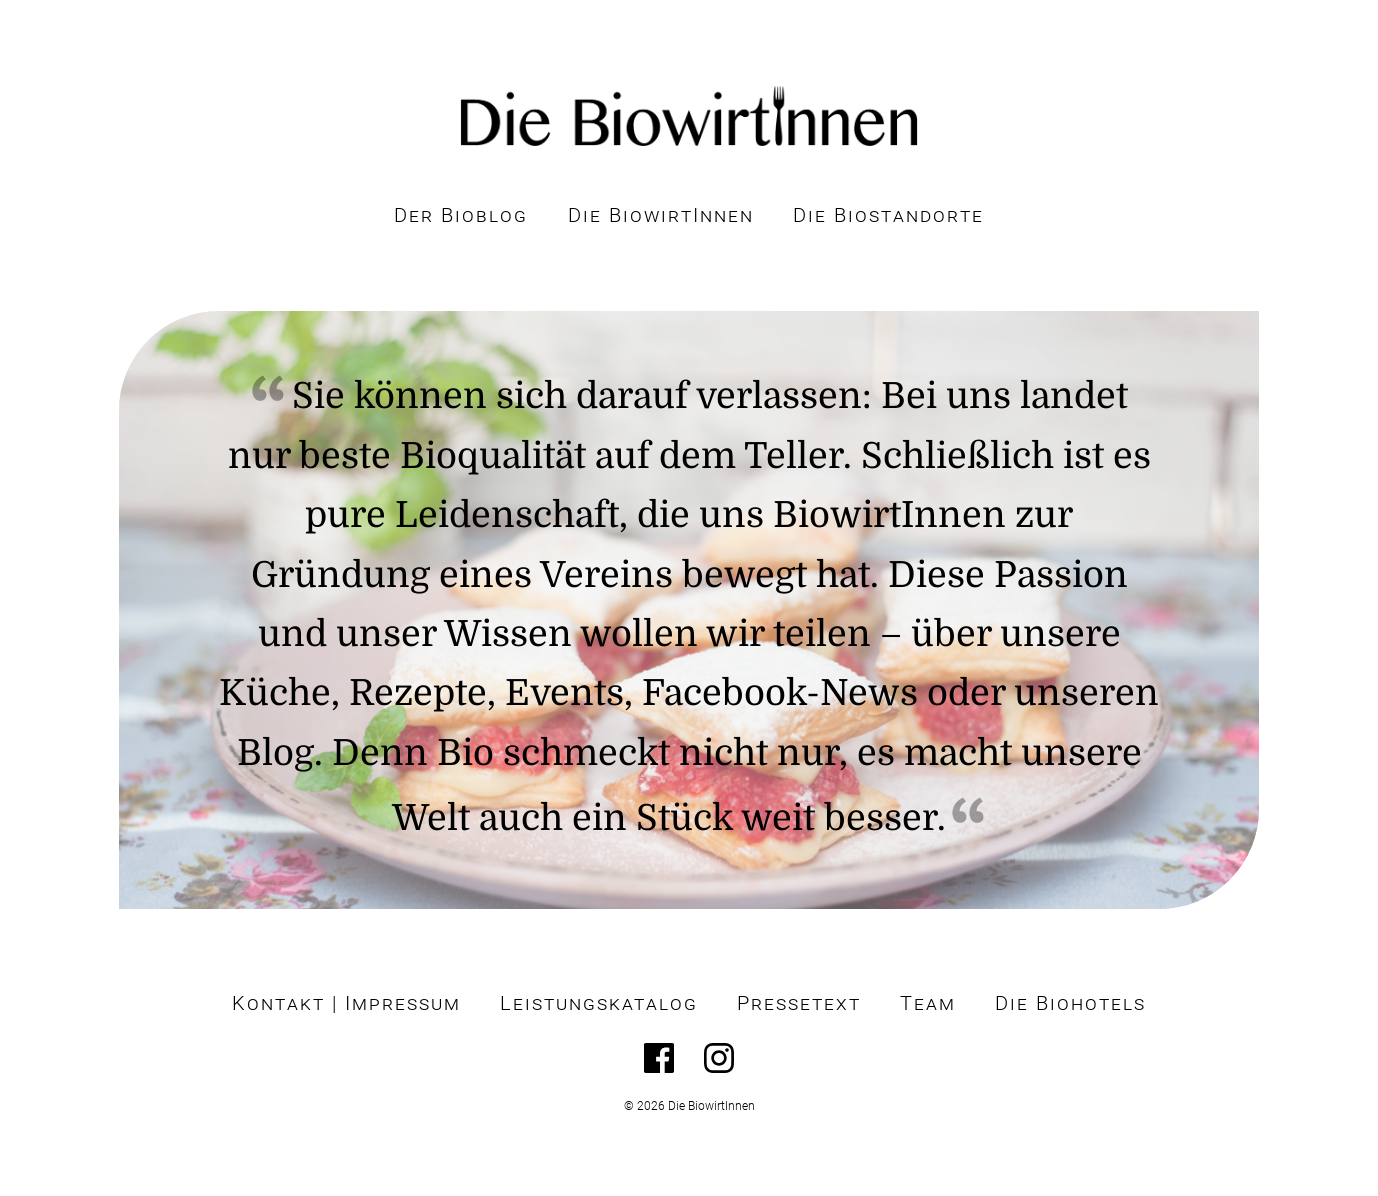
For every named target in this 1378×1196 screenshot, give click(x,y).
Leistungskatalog (599, 1003)
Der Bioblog (461, 215)
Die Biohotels (1070, 1003)
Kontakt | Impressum (346, 1003)
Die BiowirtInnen (661, 215)
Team (928, 1003)
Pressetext (799, 1003)
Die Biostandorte (888, 215)
